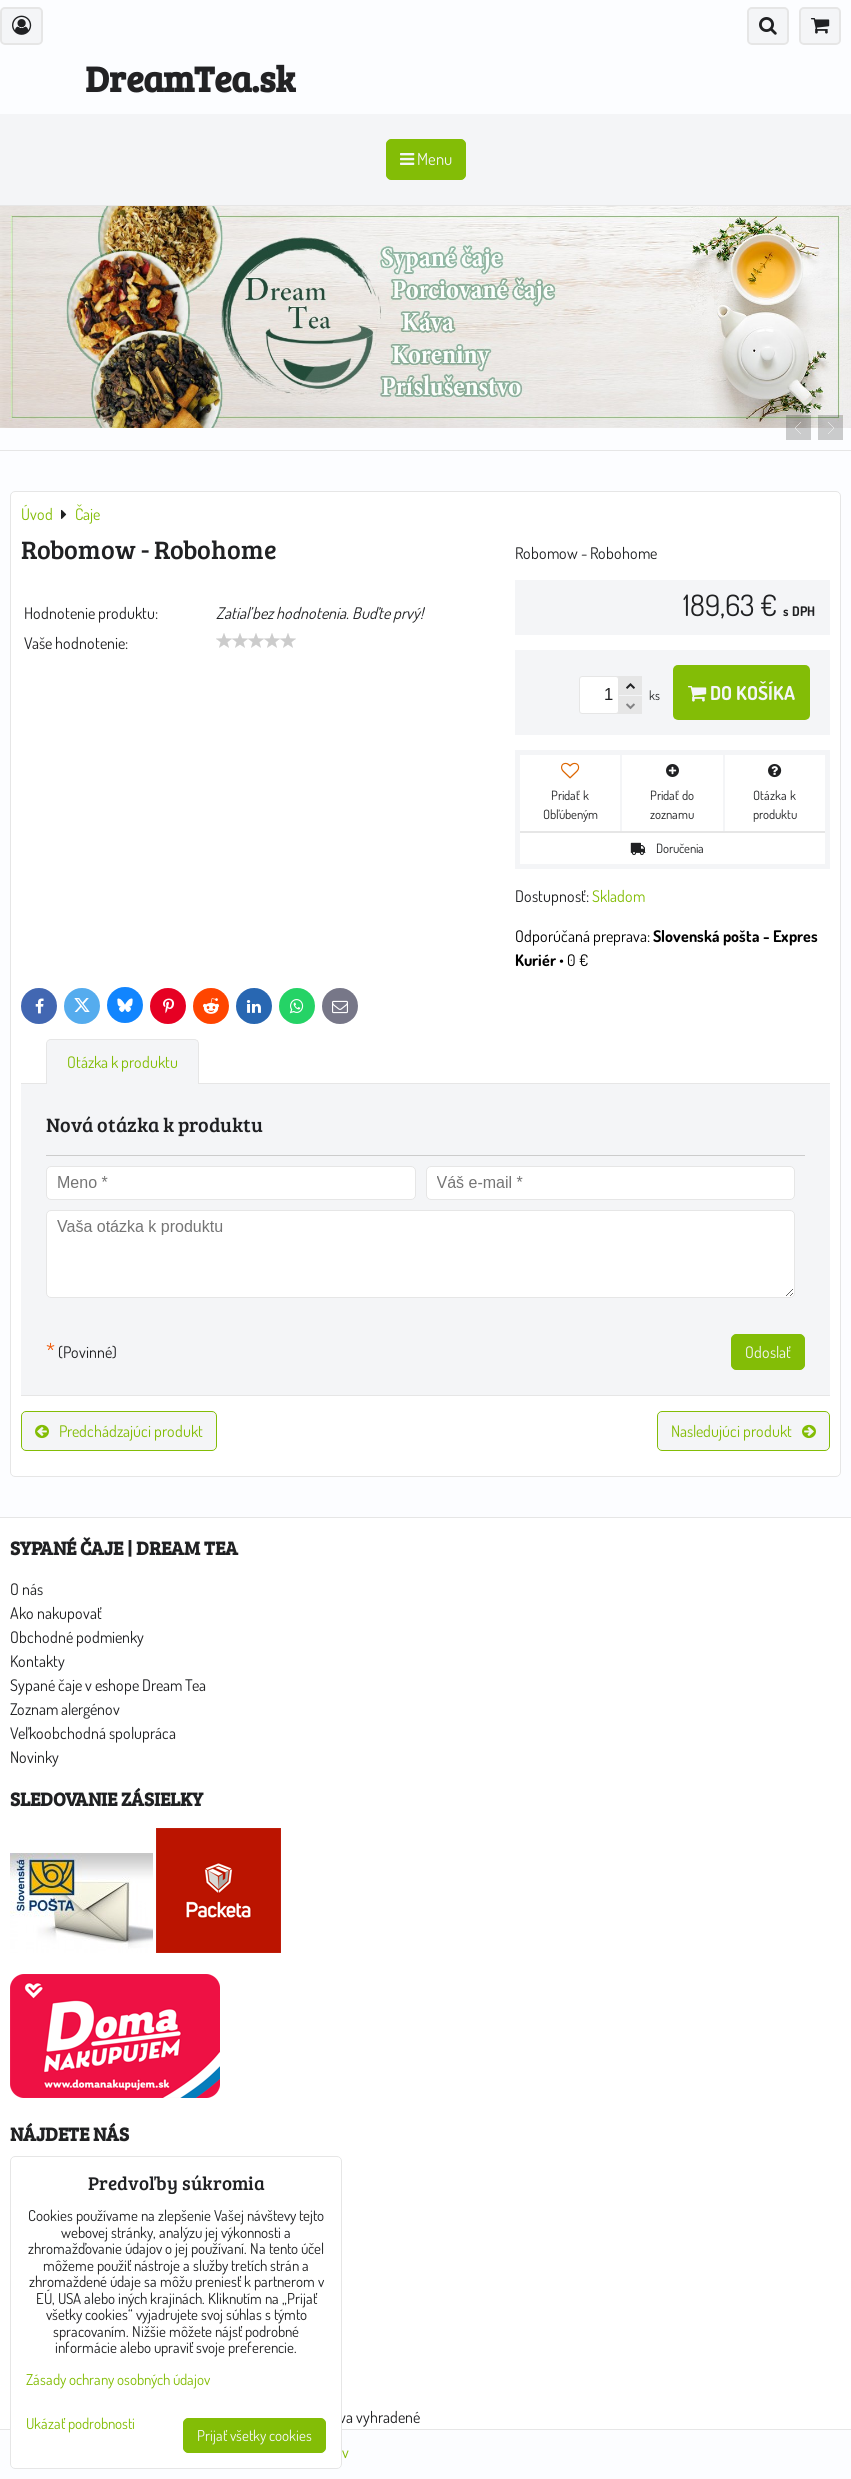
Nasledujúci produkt (743, 1431)
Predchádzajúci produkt (119, 1431)
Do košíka (741, 692)
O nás (26, 1589)
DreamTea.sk (190, 77)
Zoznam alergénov (65, 1709)
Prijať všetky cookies (254, 2435)
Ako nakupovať (56, 1613)
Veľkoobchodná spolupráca (93, 1733)
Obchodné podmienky (77, 1637)
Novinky (34, 1757)
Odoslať (768, 1352)
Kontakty (37, 1661)
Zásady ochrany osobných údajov (118, 2379)
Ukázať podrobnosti (80, 2424)
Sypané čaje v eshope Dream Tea (108, 1685)
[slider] (256, 641)
